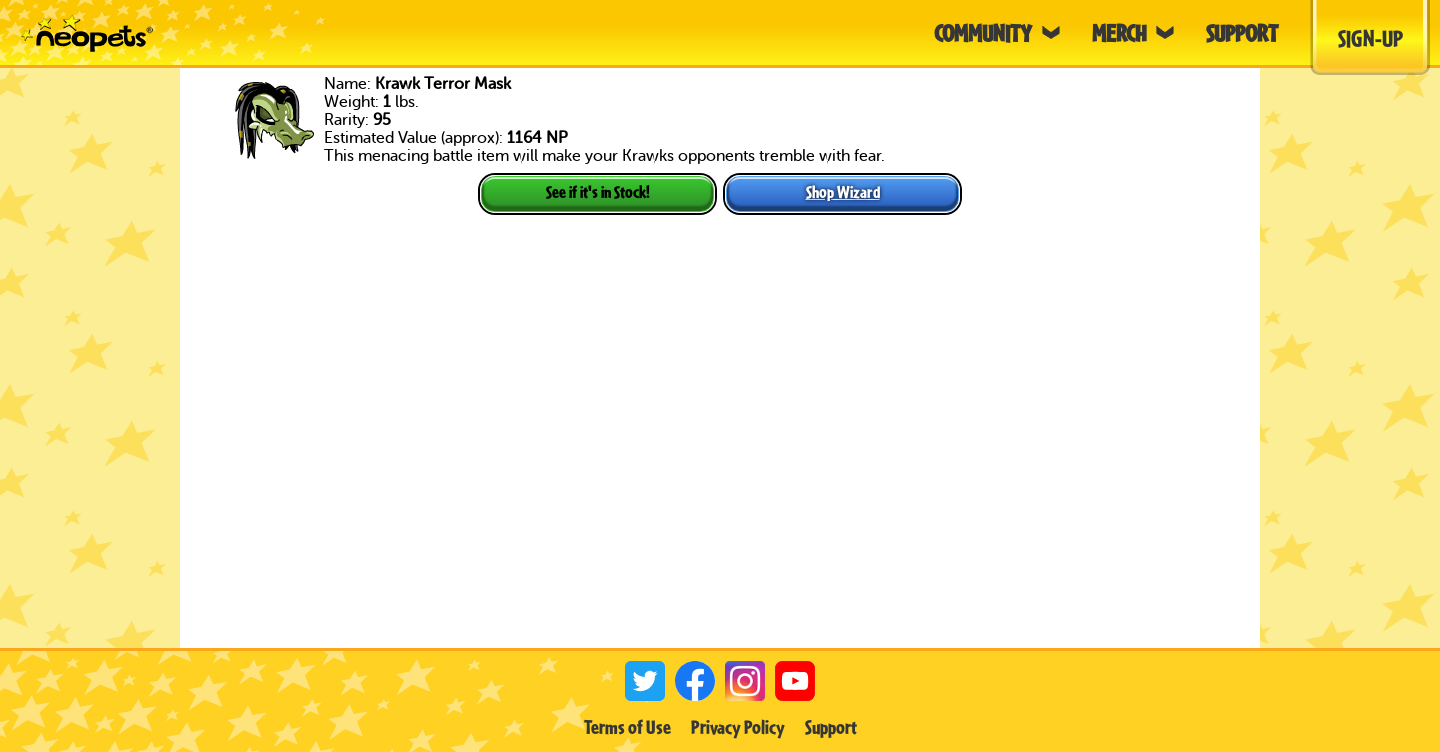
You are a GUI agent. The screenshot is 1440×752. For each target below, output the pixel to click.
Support (831, 727)
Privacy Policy (738, 727)
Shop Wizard (843, 191)
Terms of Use (627, 727)
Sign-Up (1370, 38)
